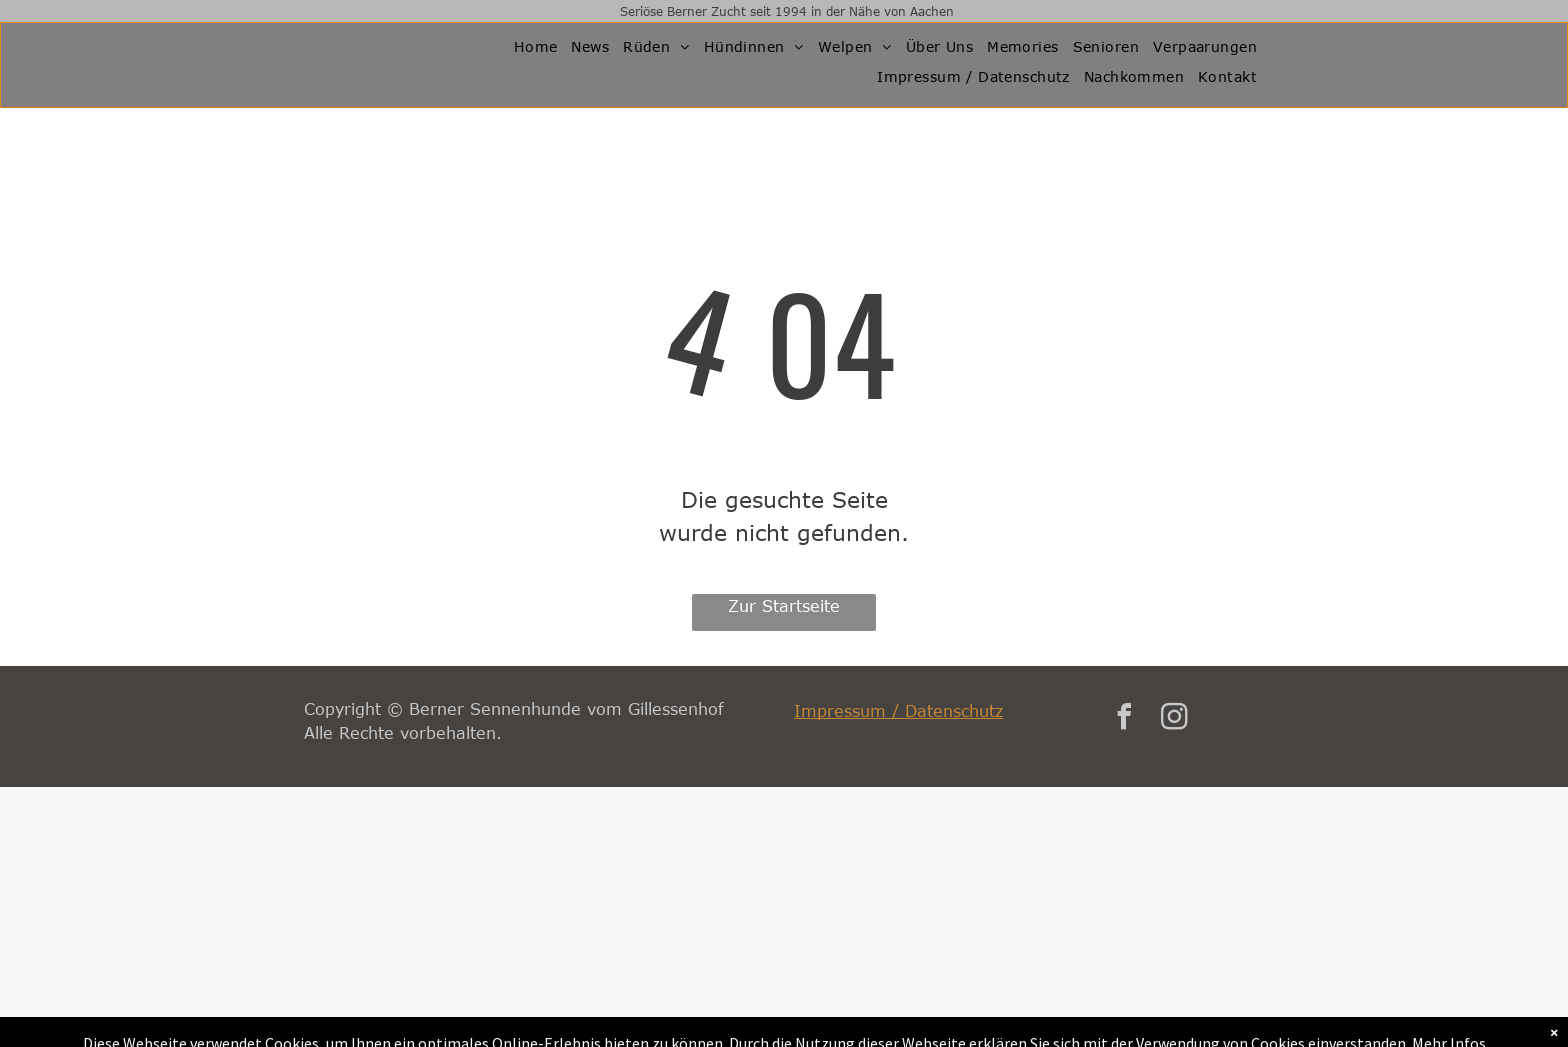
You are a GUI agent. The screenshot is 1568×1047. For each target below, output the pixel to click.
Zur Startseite (784, 606)
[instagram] (1174, 719)
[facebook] (1124, 719)
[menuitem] (536, 50)
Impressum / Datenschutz (898, 711)
